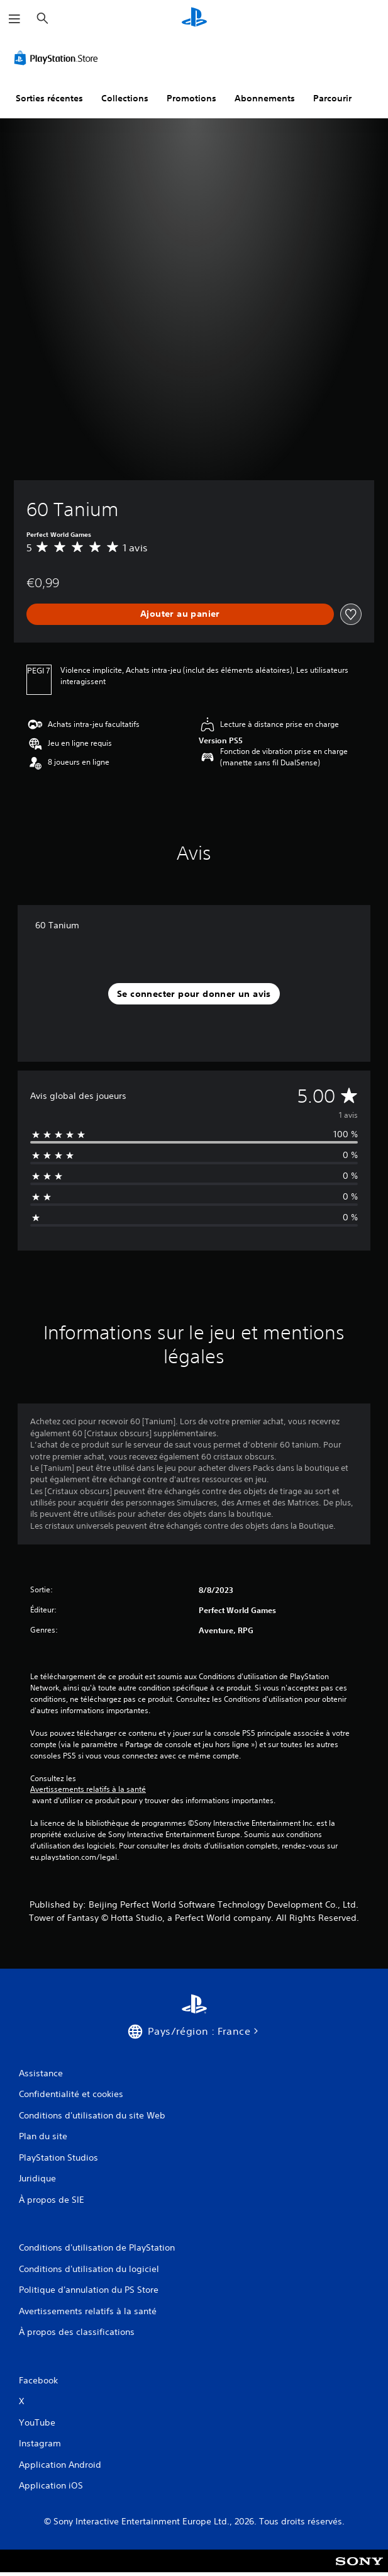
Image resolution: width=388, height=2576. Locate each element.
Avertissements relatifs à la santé (88, 1789)
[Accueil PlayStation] (194, 18)
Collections (124, 98)
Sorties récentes (49, 98)
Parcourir (332, 98)
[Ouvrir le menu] (14, 19)
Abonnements (265, 98)
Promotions (191, 98)
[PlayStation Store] (58, 58)
